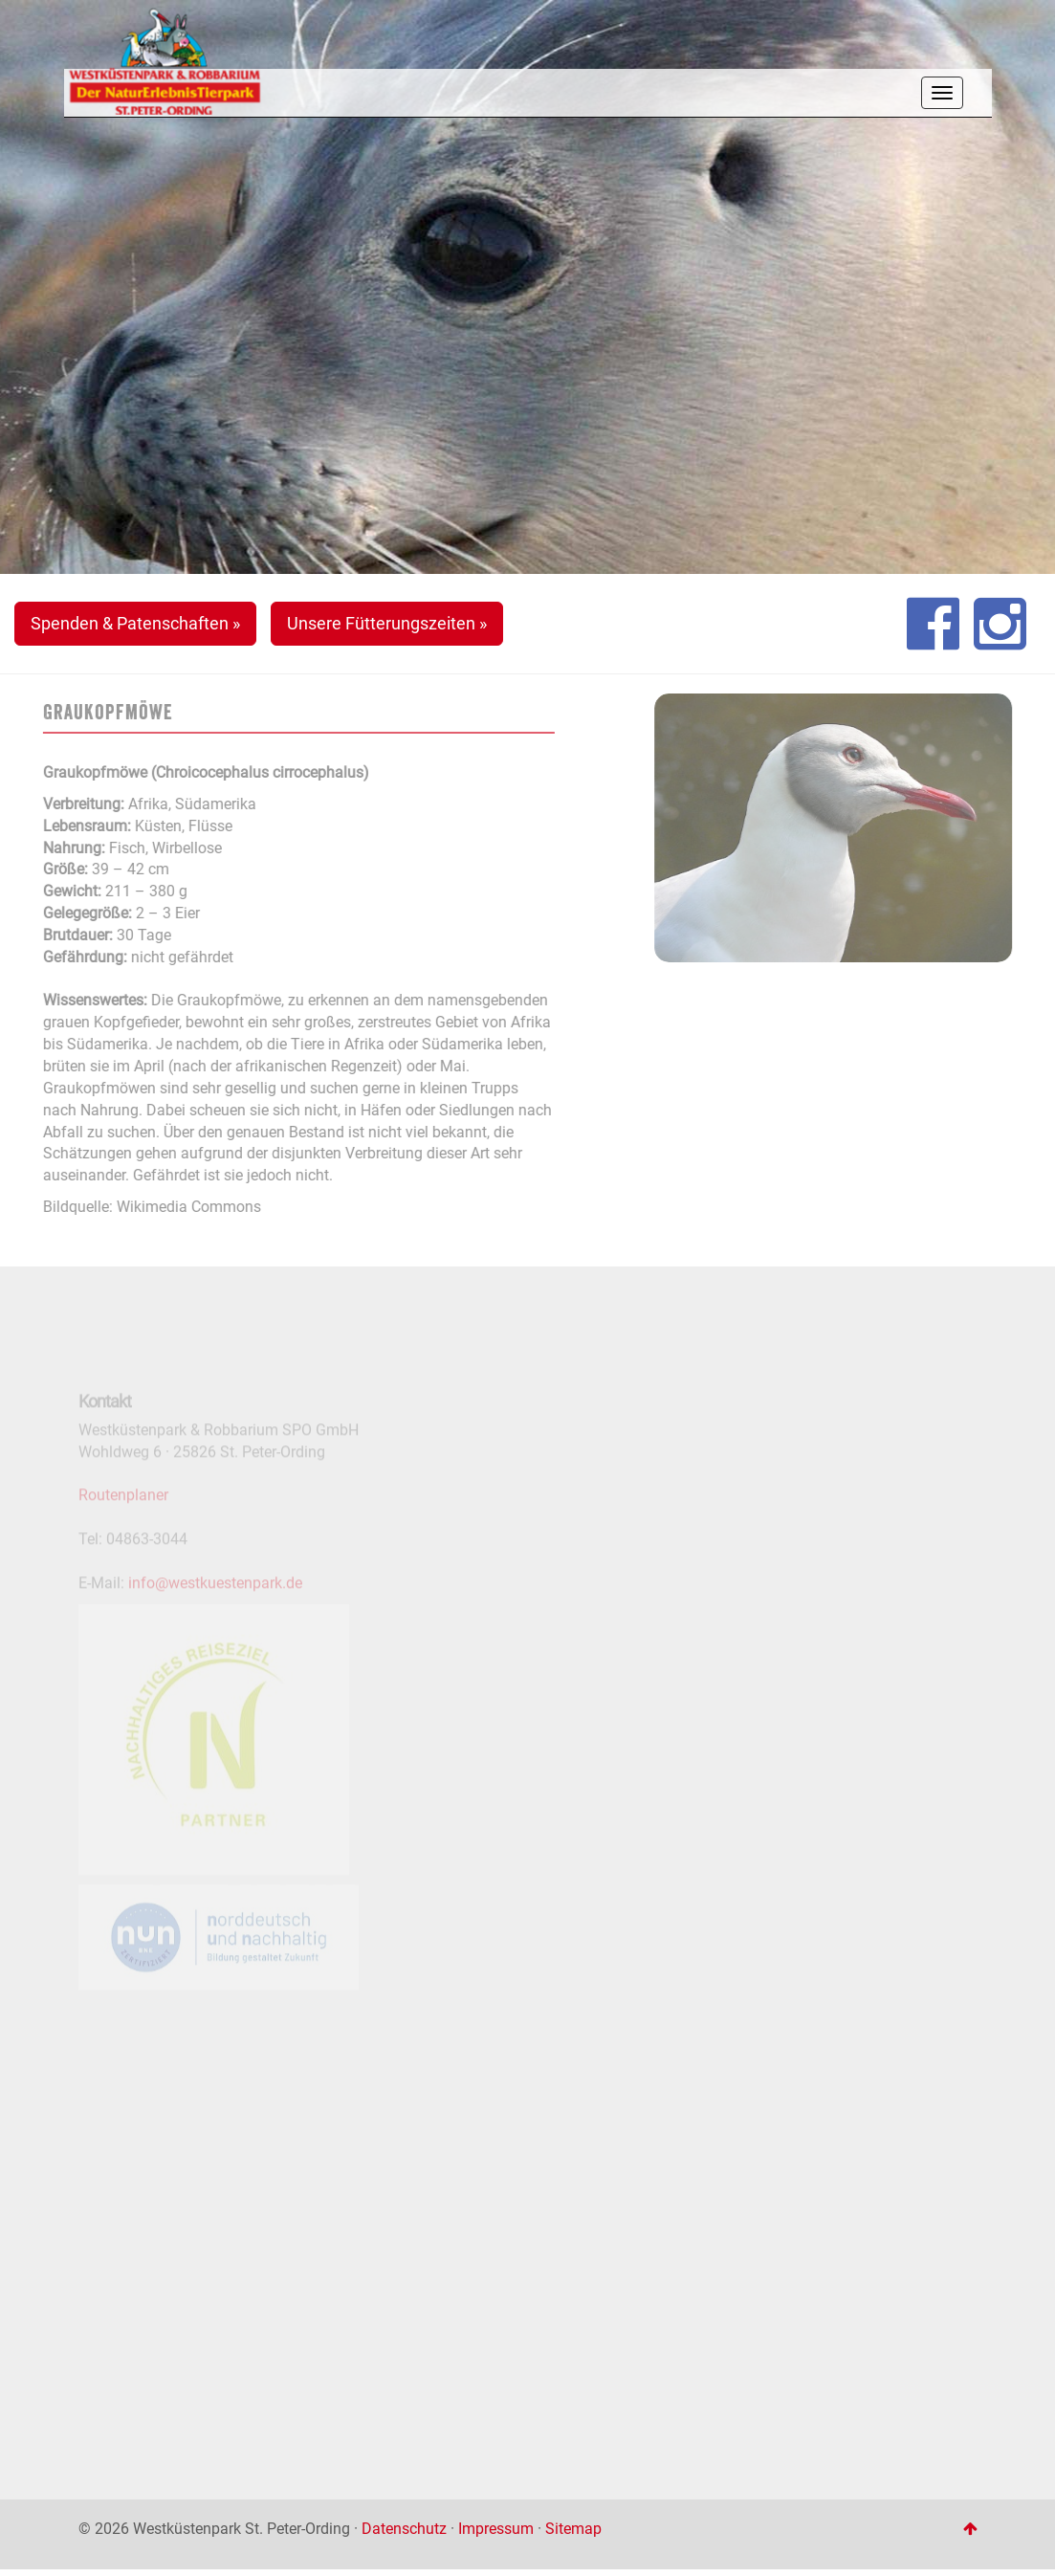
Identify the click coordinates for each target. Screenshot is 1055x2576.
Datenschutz (404, 2529)
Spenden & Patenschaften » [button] (135, 623)
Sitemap (573, 2529)
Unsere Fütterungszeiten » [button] (387, 623)
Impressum (496, 2529)
